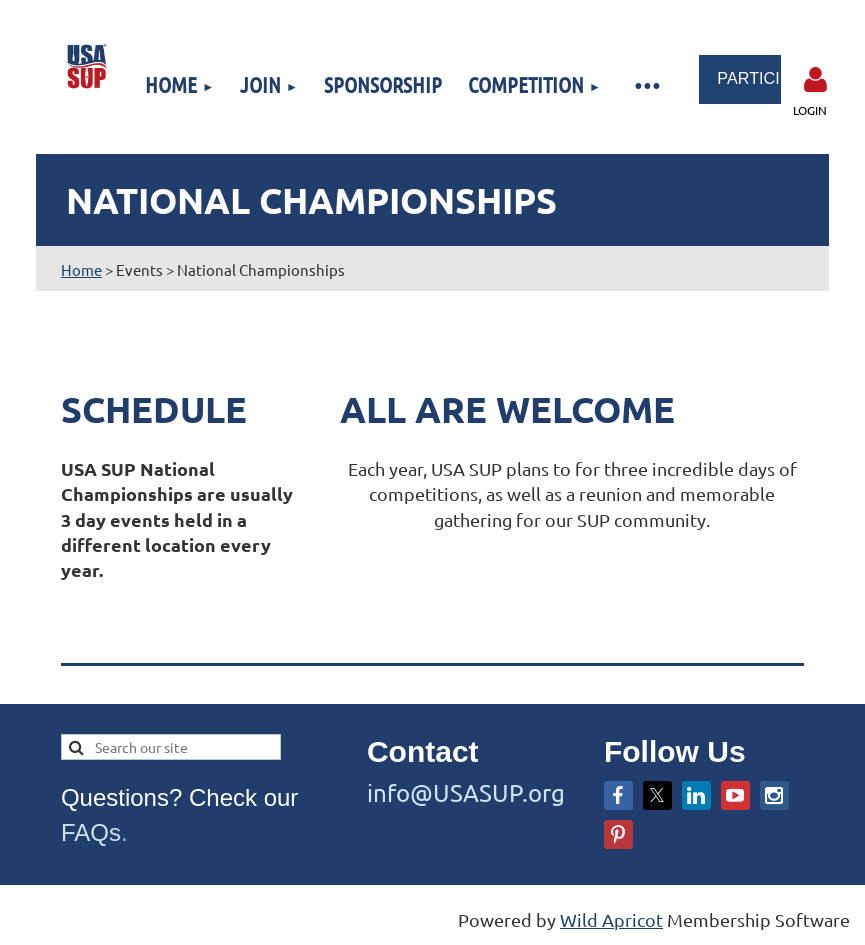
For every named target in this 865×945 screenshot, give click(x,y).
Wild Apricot (611, 919)
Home (81, 269)
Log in (816, 80)
